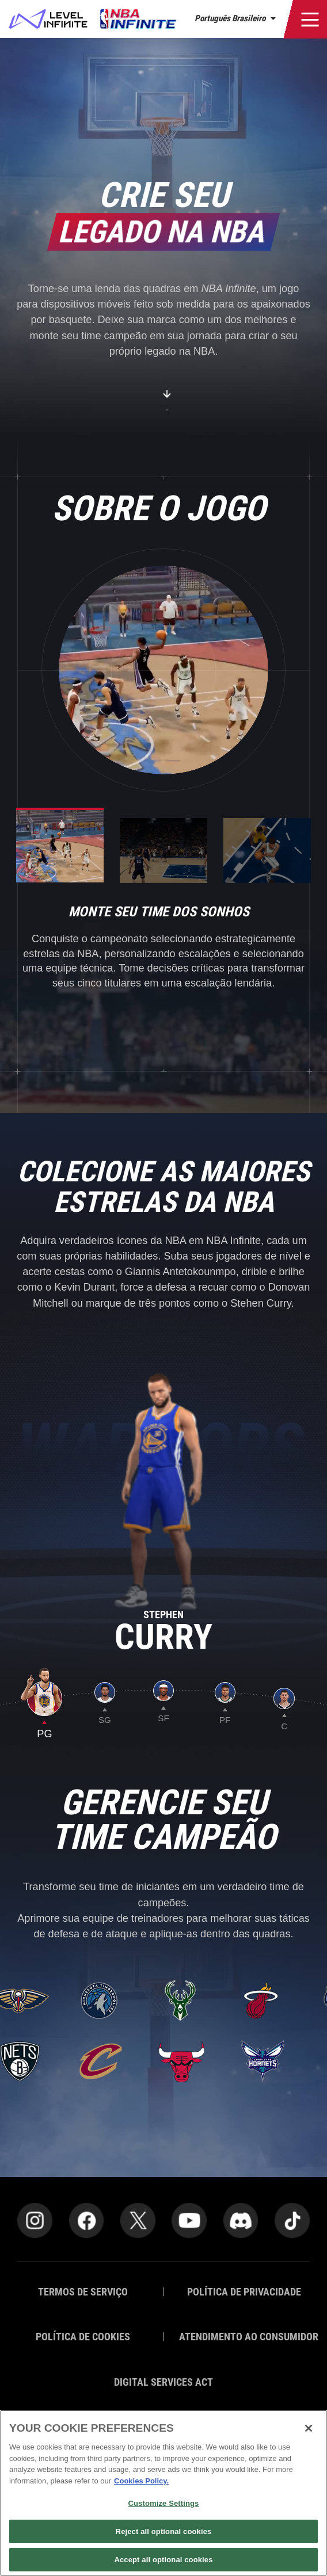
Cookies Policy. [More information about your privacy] (141, 2481)
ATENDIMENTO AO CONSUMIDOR (244, 2337)
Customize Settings (163, 2503)
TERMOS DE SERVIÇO (83, 2292)
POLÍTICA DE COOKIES (83, 2337)
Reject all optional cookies (164, 2531)
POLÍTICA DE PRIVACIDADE (244, 2292)
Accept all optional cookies (163, 2559)
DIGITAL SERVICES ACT (163, 2382)
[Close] (308, 2428)
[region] (163, 2493)
